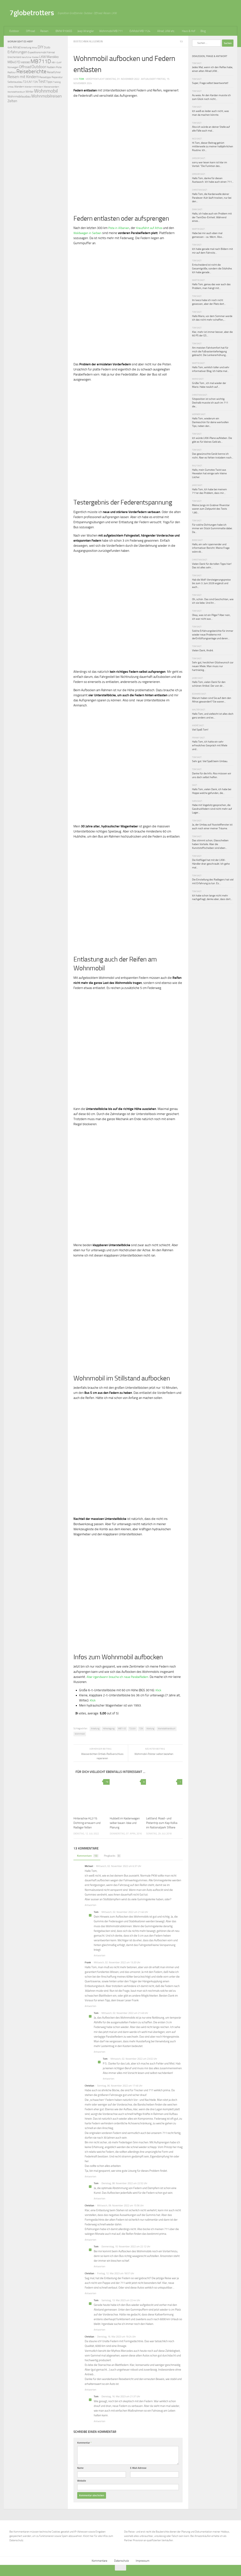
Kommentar (84, 2442)
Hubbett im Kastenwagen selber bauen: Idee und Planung (126, 1822)
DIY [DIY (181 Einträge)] (40, 47)
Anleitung (95, 1728)
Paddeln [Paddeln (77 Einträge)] (51, 67)
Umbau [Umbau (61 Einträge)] (11, 86)
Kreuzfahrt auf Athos (152, 228)
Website (81, 2480)
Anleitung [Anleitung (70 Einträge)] (26, 47)
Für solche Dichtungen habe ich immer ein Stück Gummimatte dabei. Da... (212, 528)
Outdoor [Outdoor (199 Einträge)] (38, 66)
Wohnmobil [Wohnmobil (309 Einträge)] (46, 91)
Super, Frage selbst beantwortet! (210, 83)
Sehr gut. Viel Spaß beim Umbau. (210, 761)
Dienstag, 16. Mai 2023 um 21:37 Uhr (120, 2396)
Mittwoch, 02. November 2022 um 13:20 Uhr (117, 1962)
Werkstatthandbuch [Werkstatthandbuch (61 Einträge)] (16, 91)
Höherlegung (108, 1728)
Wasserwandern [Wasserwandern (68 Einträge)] (51, 86)
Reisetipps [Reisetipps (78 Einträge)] (45, 77)
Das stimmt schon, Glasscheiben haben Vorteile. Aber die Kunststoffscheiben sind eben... (210, 844)
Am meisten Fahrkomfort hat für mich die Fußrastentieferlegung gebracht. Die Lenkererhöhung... (210, 351)
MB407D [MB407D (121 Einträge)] (14, 62)
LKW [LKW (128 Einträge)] (42, 57)
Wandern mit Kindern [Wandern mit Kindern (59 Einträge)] (34, 87)
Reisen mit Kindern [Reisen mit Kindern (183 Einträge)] (23, 76)
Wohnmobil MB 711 (111, 31)
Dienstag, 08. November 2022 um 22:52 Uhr (124, 2183)
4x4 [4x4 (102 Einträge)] (10, 47)
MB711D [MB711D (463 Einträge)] (41, 61)
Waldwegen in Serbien (88, 233)
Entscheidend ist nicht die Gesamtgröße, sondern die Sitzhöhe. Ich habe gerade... (212, 268)
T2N (141, 1728)
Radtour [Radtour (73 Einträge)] (12, 72)
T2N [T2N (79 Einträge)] (35, 82)
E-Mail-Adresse (138, 2467)
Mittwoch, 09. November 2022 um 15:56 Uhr (120, 2205)
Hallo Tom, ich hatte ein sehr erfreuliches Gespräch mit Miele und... (209, 745)
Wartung (150, 1728)
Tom (81, 78)
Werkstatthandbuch (166, 1728)
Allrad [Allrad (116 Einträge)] (17, 47)
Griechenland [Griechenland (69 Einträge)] (14, 57)
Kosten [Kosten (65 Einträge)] (35, 57)
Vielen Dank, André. (203, 650)
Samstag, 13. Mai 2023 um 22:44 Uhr (120, 2300)
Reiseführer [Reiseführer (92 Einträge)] (54, 72)
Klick (159, 1690)
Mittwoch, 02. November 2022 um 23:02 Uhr (134, 2058)
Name (80, 2467)
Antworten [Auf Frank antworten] (90, 2005)
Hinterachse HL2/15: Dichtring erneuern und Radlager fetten (87, 1822)
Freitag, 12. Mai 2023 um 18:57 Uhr (115, 2273)
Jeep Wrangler (85, 31)
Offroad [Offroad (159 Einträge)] (25, 67)
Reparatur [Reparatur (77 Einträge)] (57, 77)
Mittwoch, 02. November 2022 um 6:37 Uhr (118, 1866)
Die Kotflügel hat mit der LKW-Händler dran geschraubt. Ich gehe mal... (211, 863)
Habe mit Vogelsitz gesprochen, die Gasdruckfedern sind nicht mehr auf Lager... (212, 808)
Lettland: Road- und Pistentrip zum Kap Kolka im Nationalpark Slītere (161, 1822)
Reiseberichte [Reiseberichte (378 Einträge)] (31, 71)
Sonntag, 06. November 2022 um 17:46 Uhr (120, 2085)
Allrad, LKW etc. (166, 31)
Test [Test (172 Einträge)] (42, 81)
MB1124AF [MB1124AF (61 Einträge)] (57, 62)
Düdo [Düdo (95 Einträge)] (47, 47)
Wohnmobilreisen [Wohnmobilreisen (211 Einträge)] (46, 96)
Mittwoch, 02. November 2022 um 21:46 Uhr (124, 1911)
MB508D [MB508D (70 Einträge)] (25, 62)
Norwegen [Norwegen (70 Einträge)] (13, 67)
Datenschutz (121, 2560)
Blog (203, 31)
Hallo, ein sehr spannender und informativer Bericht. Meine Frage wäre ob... (211, 548)
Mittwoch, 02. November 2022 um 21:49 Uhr (124, 2012)
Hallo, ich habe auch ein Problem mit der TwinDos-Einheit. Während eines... (212, 217)
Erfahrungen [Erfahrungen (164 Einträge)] (17, 52)
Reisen (44, 31)
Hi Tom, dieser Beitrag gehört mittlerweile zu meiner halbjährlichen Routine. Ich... (212, 146)
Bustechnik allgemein (88, 41)
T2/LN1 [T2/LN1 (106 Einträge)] (28, 82)
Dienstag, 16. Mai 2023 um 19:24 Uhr (116, 2336)
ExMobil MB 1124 (140, 31)
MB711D (122, 1728)
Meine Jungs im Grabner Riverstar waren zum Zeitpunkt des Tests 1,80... (211, 509)
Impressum (142, 2560)
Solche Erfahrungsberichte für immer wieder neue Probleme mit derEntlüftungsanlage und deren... (212, 634)
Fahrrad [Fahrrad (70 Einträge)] (51, 52)
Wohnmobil (80, 1733)
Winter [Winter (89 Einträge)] (30, 91)
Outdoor (14, 31)
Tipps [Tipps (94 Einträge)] (49, 82)
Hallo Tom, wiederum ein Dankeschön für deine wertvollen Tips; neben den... (210, 422)
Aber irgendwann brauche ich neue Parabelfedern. (120, 1676)
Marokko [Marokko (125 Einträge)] (53, 57)
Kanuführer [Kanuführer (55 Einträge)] (27, 57)
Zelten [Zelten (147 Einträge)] (12, 101)
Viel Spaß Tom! (200, 729)
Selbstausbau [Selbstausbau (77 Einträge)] (15, 81)
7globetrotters (31, 12)
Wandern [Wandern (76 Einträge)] (19, 86)
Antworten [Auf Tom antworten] (99, 1955)
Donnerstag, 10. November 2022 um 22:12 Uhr (125, 2246)
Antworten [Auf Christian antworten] (90, 2176)
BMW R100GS (64, 31)
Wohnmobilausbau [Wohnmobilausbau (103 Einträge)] (19, 96)
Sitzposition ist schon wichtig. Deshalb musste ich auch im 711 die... (210, 402)
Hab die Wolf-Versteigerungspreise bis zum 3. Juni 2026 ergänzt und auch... (211, 583)
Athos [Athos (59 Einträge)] (34, 47)
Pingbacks (113, 1855)
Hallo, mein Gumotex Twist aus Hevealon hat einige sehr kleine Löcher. (209, 473)
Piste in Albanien (119, 228)
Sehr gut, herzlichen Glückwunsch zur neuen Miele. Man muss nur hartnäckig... (212, 666)
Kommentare (87, 1855)
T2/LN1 (132, 1728)
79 (106, 1781)
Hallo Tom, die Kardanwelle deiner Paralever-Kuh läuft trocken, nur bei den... (211, 197)
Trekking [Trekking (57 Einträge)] (57, 82)
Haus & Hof (188, 31)
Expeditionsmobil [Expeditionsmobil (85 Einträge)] (37, 52)
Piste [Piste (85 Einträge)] (59, 67)
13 (180, 41)
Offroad (30, 31)
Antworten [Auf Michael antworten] (90, 1904)
